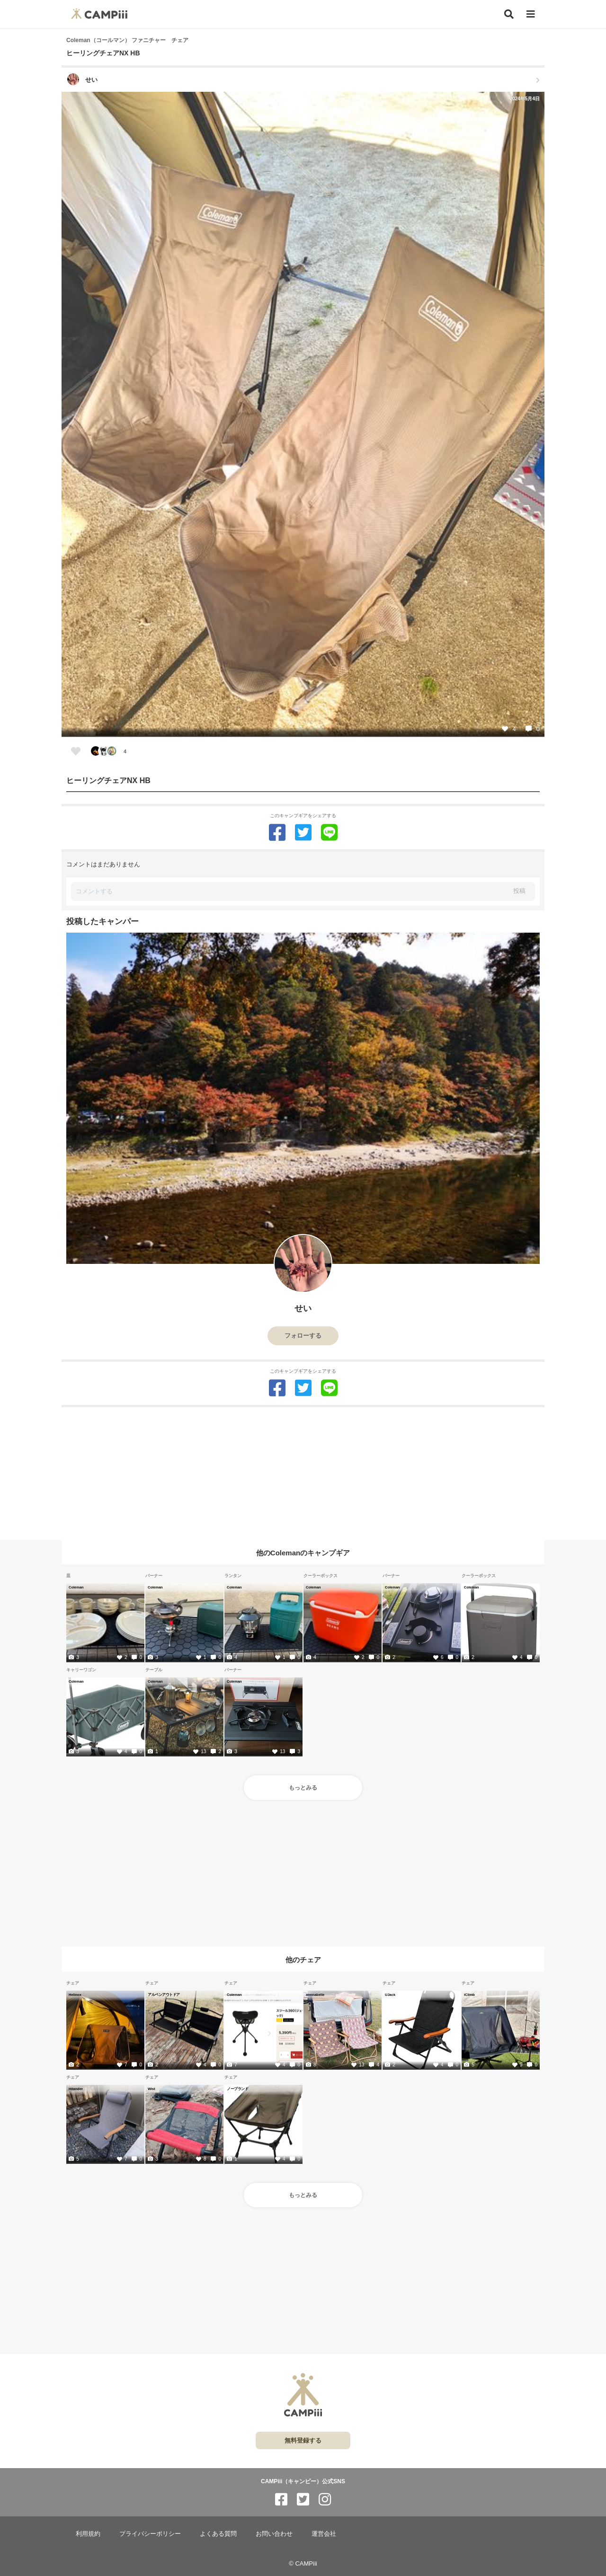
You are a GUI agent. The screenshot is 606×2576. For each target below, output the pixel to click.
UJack (390, 1994)
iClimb (469, 1994)
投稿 (519, 890)
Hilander (76, 2089)
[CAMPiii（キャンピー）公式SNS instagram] (325, 2499)
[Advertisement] (303, 1473)
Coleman (76, 1587)
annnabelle (315, 1994)
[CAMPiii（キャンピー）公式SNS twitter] (303, 2499)
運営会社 (324, 2533)
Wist (151, 2089)
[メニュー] (530, 14)
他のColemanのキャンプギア (303, 1552)
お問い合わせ (274, 2533)
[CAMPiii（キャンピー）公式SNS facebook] (281, 2499)
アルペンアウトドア (164, 1994)
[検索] (509, 14)
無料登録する (303, 2440)
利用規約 (88, 2533)
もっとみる (303, 1787)
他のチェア (303, 1960)
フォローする (303, 1335)
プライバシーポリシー (150, 2533)
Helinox (75, 1994)
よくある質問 (218, 2533)
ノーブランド (237, 2089)
